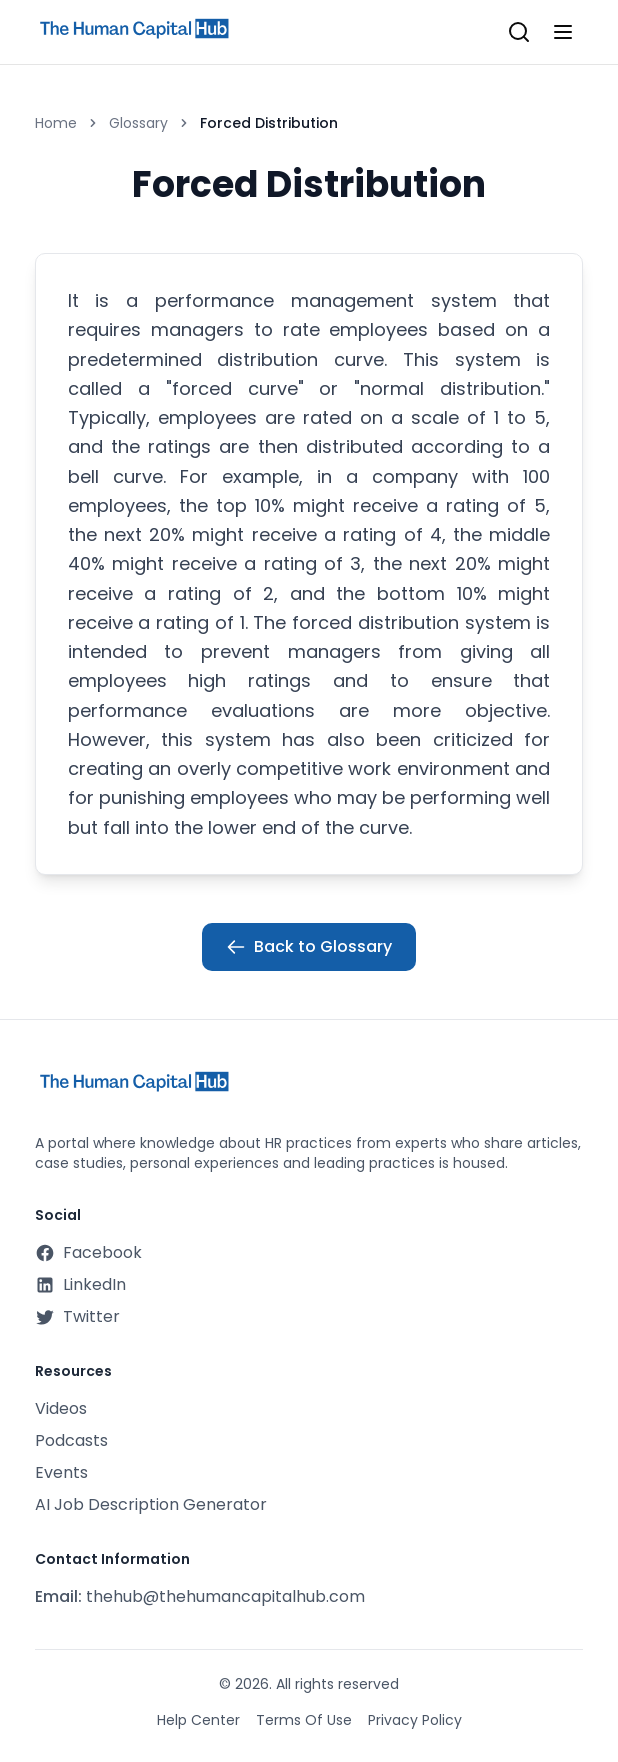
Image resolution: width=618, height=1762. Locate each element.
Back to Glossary (309, 946)
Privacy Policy (415, 1720)
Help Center (198, 1720)
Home (56, 123)
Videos (61, 1408)
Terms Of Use (304, 1720)
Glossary (138, 123)
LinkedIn (80, 1284)
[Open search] (519, 32)
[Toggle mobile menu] (563, 32)
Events (61, 1472)
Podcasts (71, 1440)
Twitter (77, 1316)
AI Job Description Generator (151, 1504)
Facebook (88, 1252)
